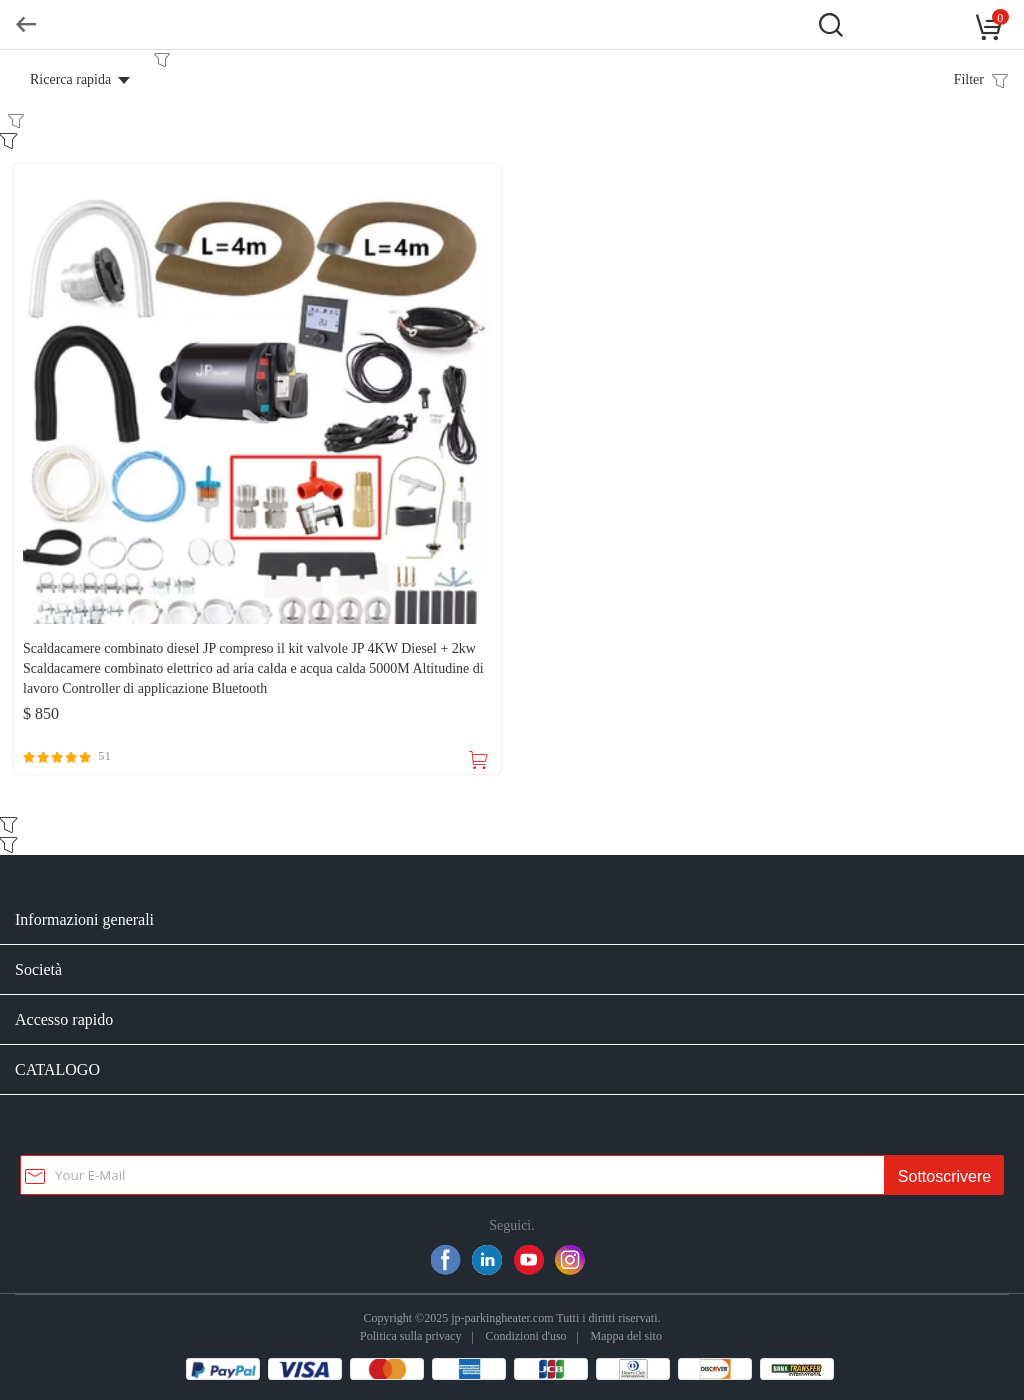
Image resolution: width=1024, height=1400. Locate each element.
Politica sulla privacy (410, 1335)
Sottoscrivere (944, 1176)
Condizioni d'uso (525, 1335)
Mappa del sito (626, 1335)
